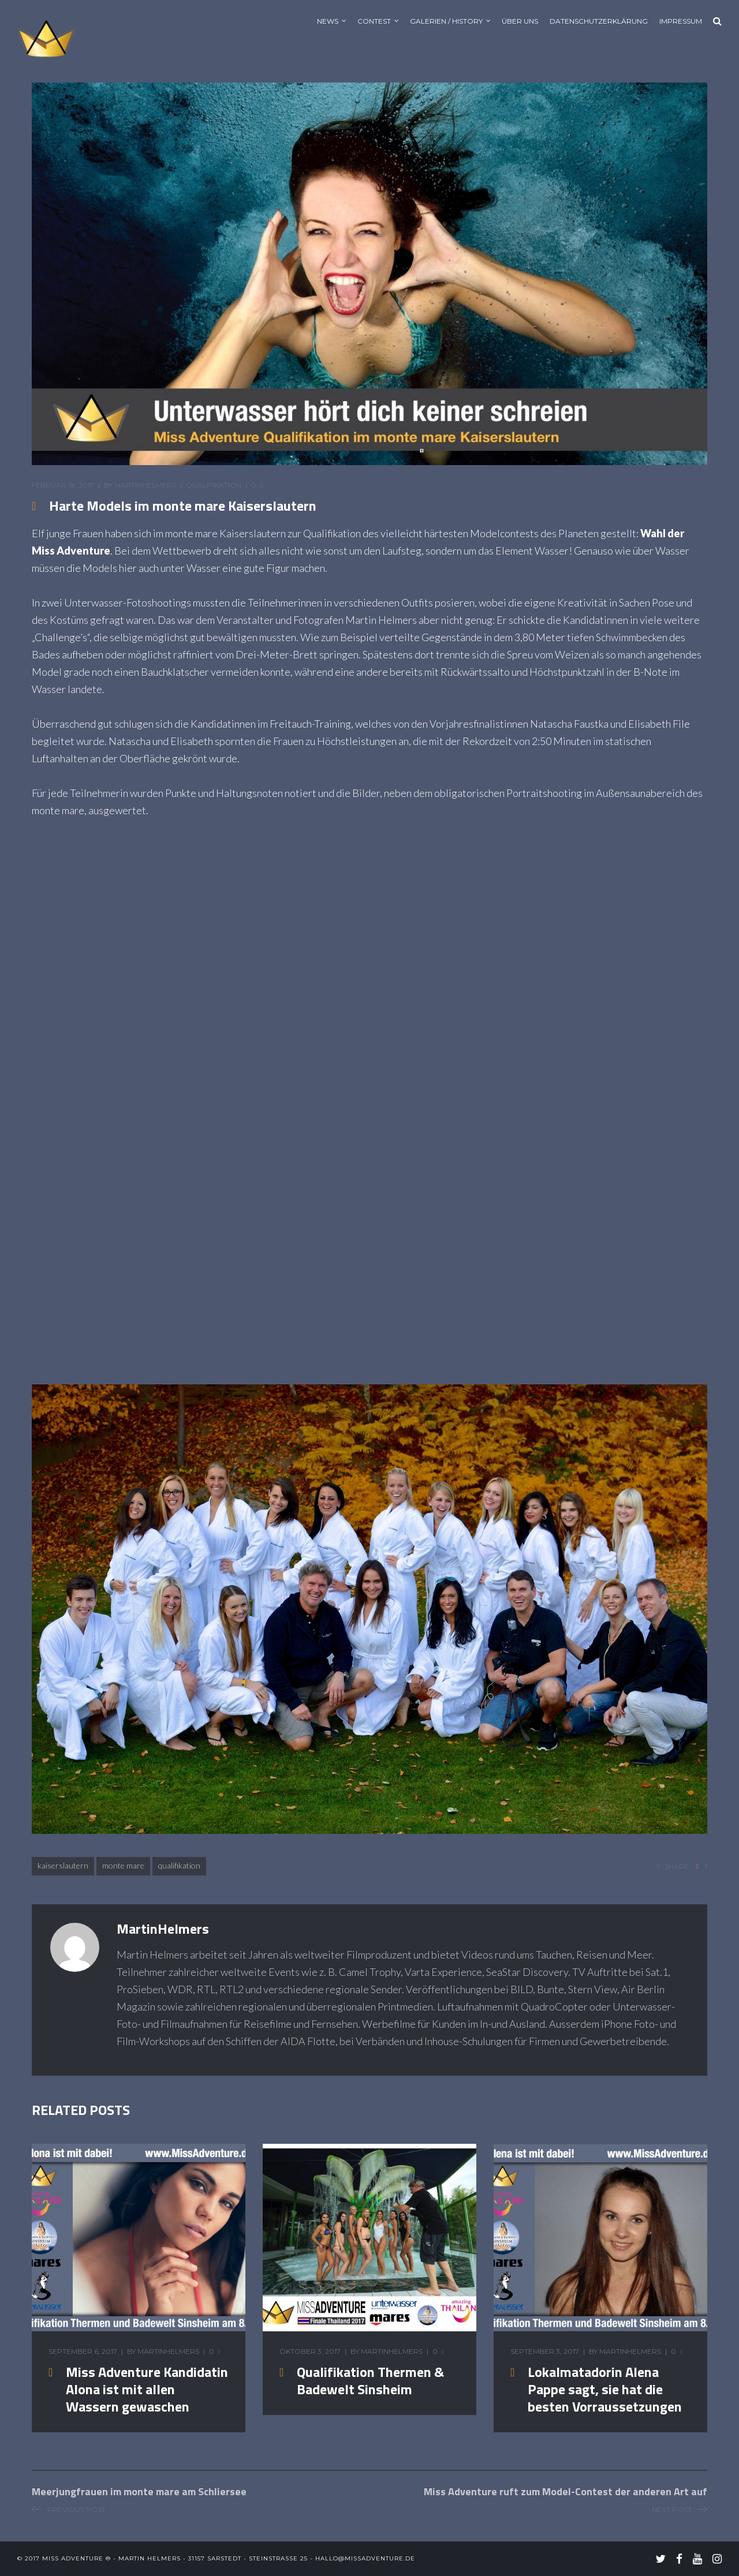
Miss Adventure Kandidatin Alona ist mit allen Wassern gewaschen (147, 2389)
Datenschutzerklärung (599, 21)
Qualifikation (213, 485)
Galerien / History (446, 21)
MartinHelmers (145, 485)
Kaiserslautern (63, 1865)
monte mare (123, 1865)
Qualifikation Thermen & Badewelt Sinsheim (370, 2380)
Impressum (680, 21)
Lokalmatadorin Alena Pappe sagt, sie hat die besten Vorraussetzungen (605, 2389)
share (677, 1866)
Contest (374, 21)
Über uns (520, 21)
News (327, 21)
